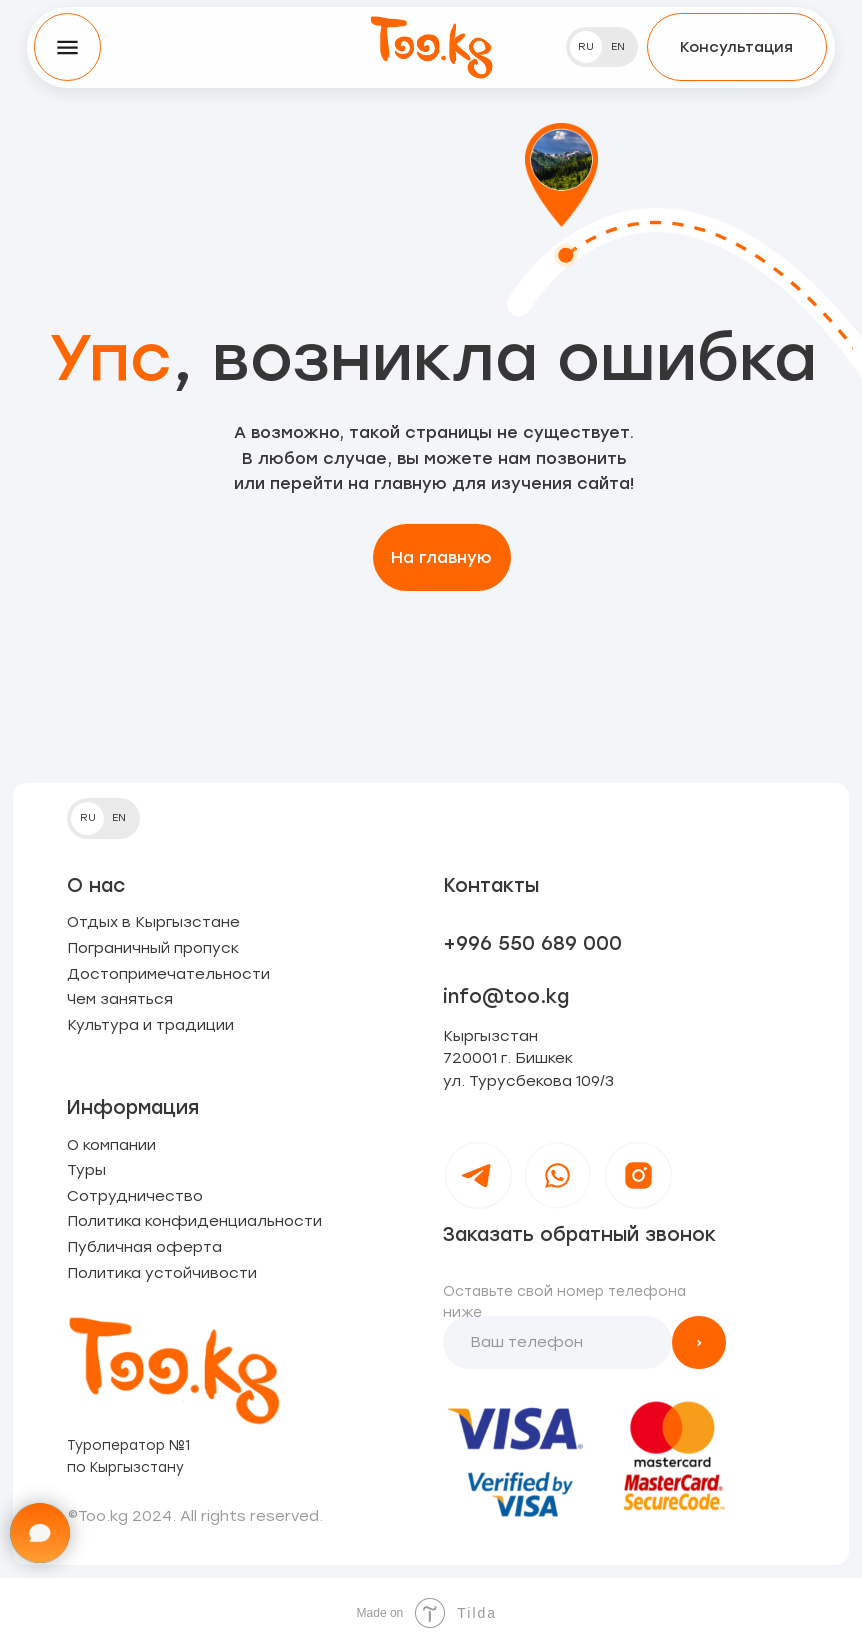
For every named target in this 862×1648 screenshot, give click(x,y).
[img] (431, 46)
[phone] (557, 1343)
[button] (737, 46)
